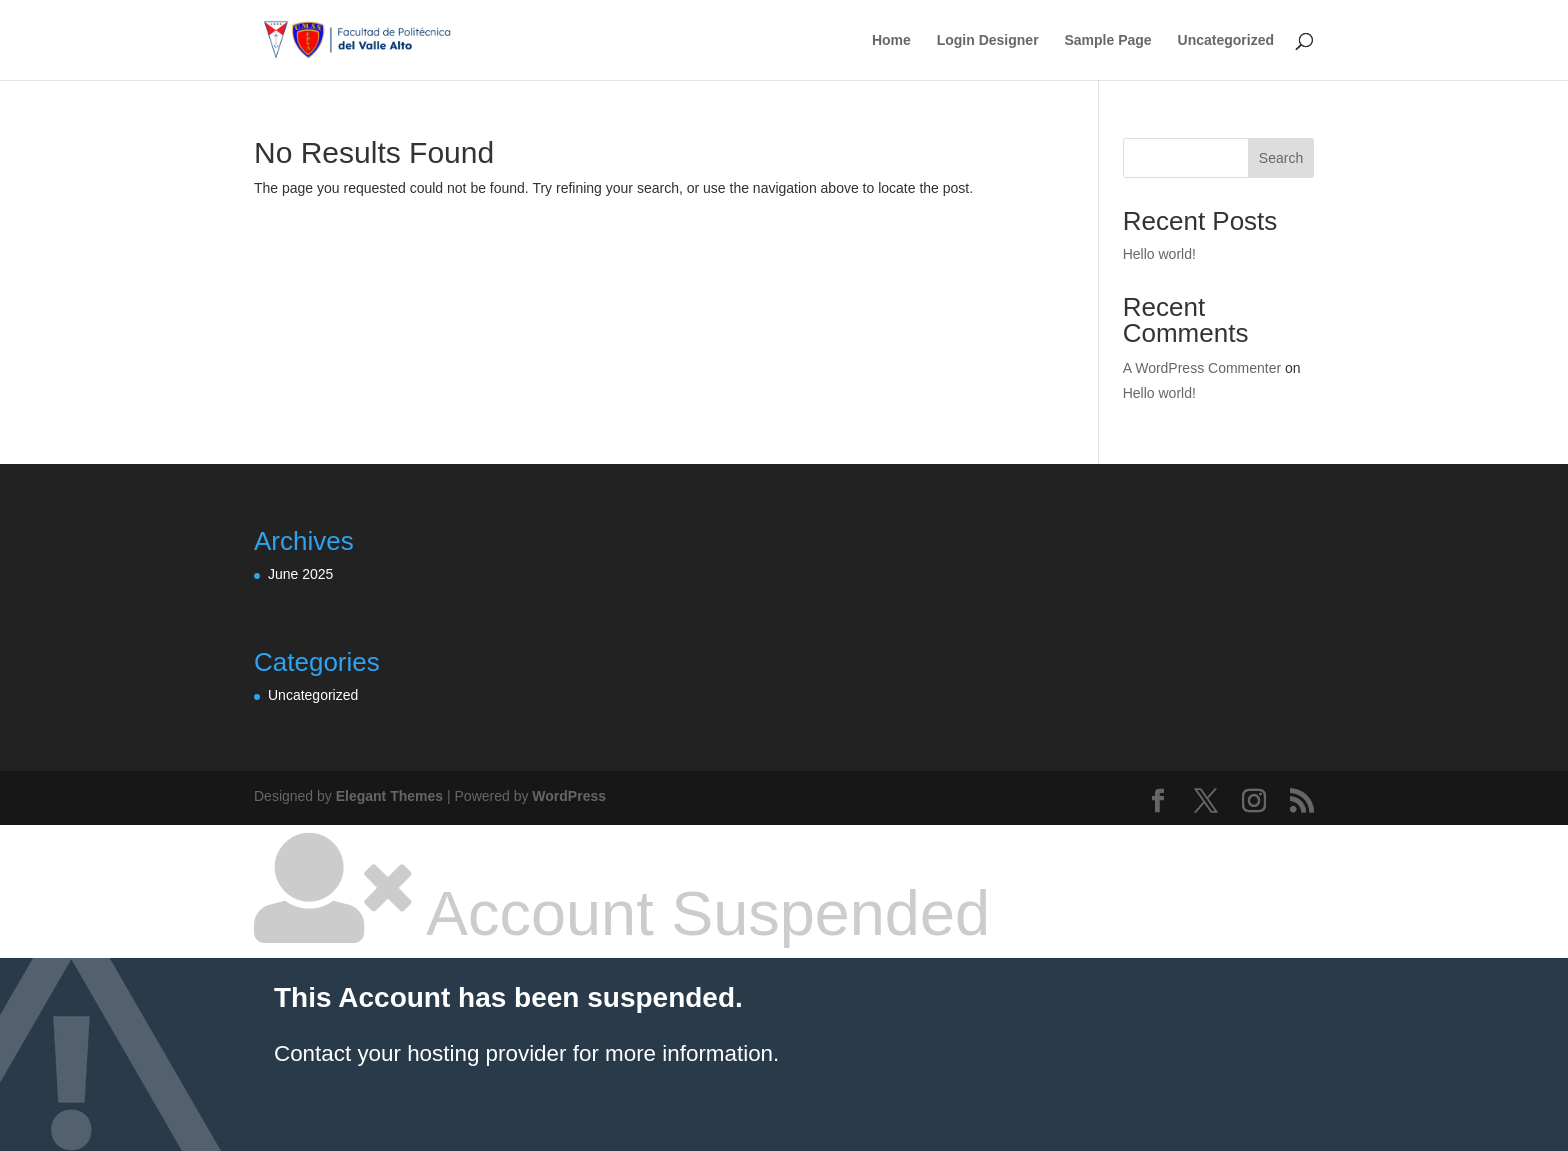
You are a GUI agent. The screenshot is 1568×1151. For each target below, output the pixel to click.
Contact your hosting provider (420, 1053)
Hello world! (1159, 254)
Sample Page (1107, 40)
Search (1281, 158)
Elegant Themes (389, 796)
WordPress (569, 796)
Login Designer (988, 40)
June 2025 (300, 574)
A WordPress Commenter (1202, 368)
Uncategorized (1226, 40)
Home (891, 40)
